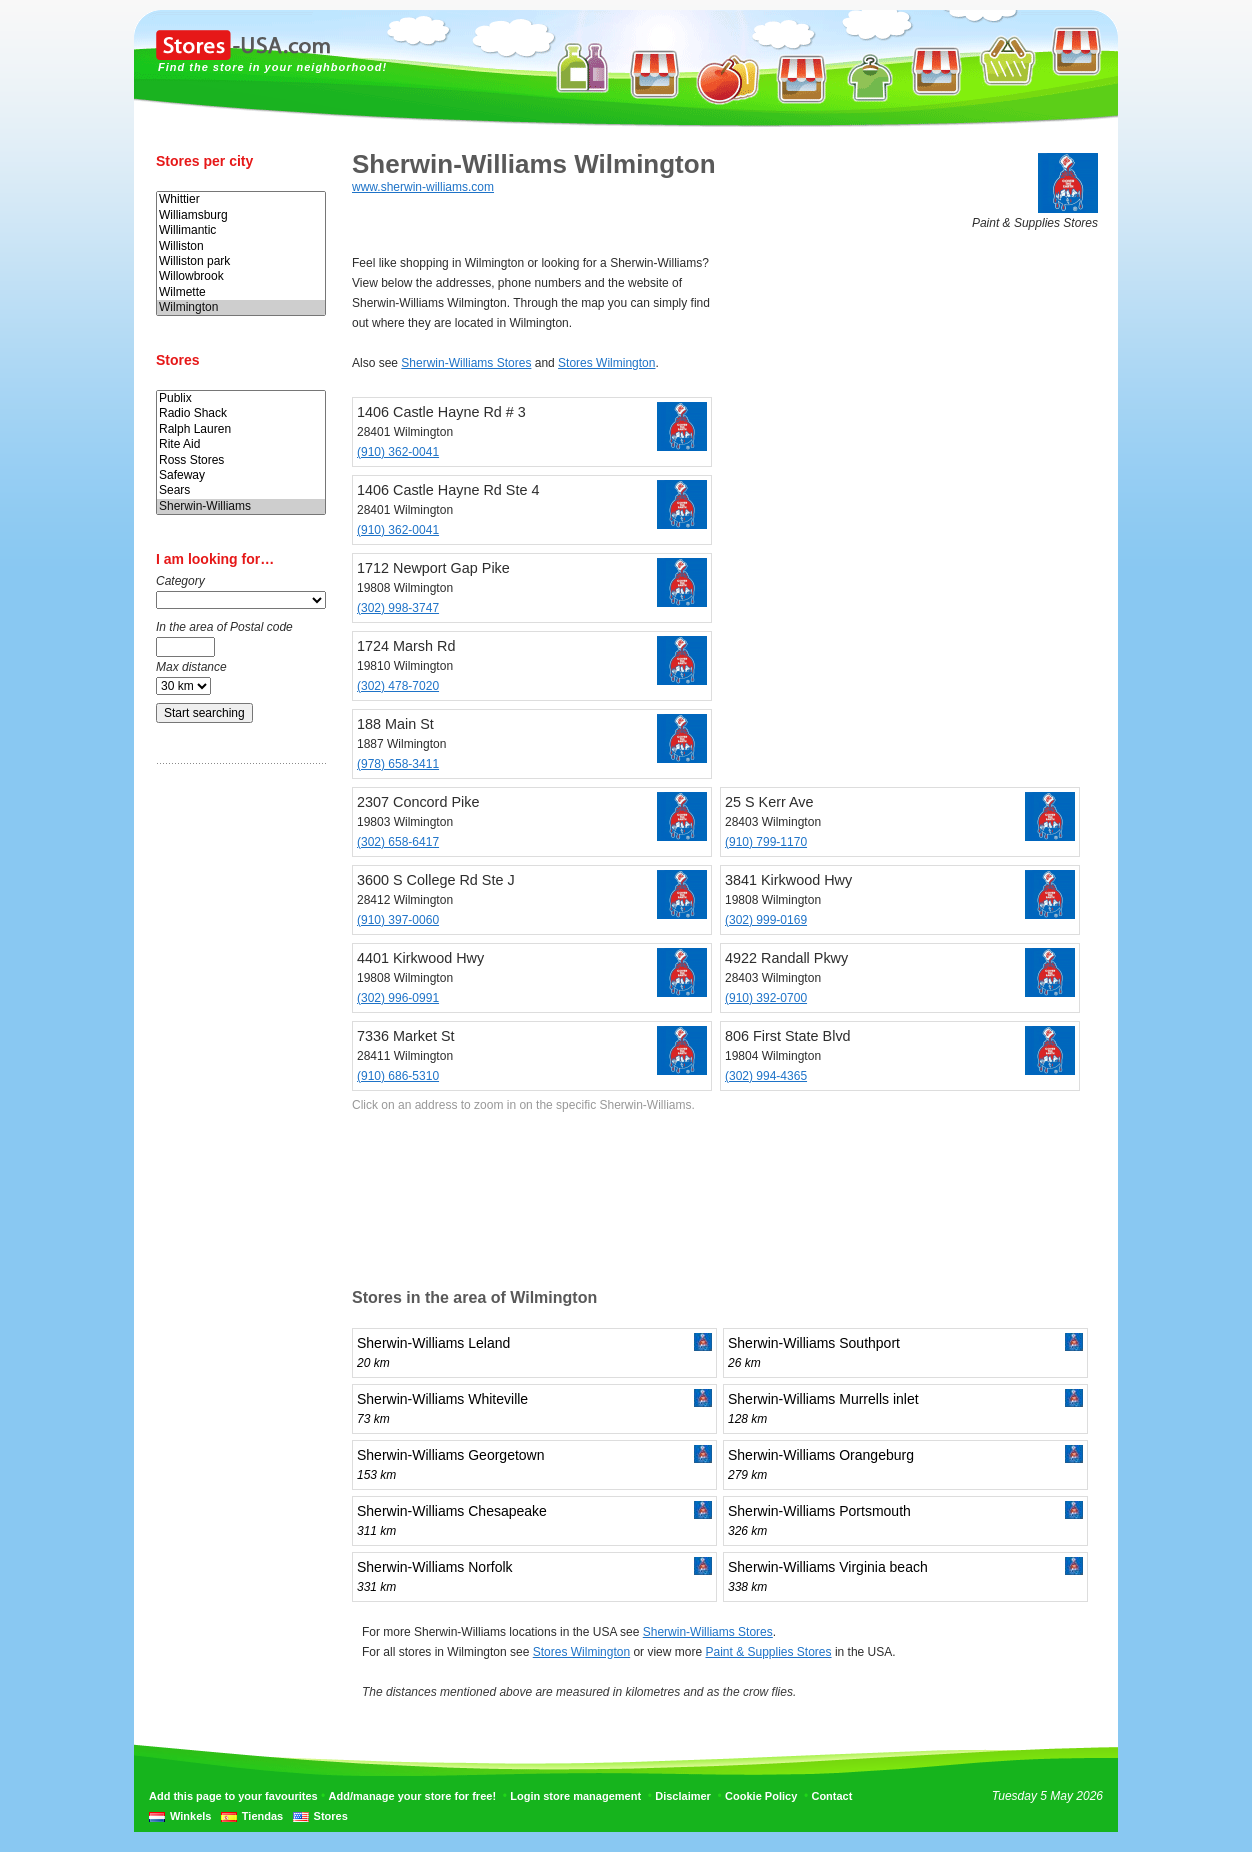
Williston (241, 246)
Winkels (190, 1816)
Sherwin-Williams (241, 506)
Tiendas (262, 1816)
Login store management (575, 1796)
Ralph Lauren (241, 429)
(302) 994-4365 (766, 1076)
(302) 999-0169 (766, 920)
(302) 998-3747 (398, 608)
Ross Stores (241, 460)
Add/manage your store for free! (412, 1796)
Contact (831, 1796)
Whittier (241, 199)
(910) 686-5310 (398, 1076)
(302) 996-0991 (398, 998)
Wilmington (241, 307)
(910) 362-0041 (398, 452)
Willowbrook (241, 276)
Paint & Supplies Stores (768, 1652)
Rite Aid (241, 444)
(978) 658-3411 (398, 764)
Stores (331, 1816)
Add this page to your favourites (233, 1796)
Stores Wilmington (606, 363)
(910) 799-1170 (766, 842)
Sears (241, 490)
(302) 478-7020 (398, 686)
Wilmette (241, 292)
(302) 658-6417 (398, 842)
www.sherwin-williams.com (423, 187)
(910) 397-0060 (398, 920)
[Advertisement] (236, 1093)
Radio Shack (241, 413)
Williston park (241, 261)
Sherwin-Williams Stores (466, 363)
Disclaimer (683, 1796)
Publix (241, 398)
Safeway (241, 475)
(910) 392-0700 (766, 998)
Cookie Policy (761, 1796)
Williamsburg (241, 215)
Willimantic (241, 230)
